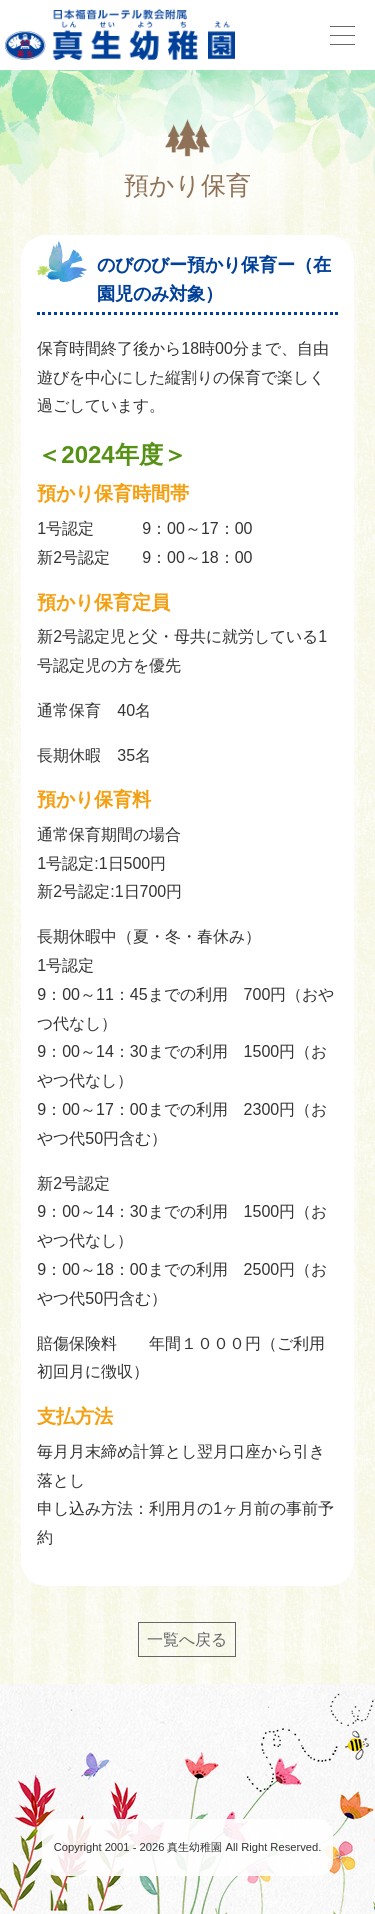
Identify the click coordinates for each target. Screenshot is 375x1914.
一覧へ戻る (187, 1639)
